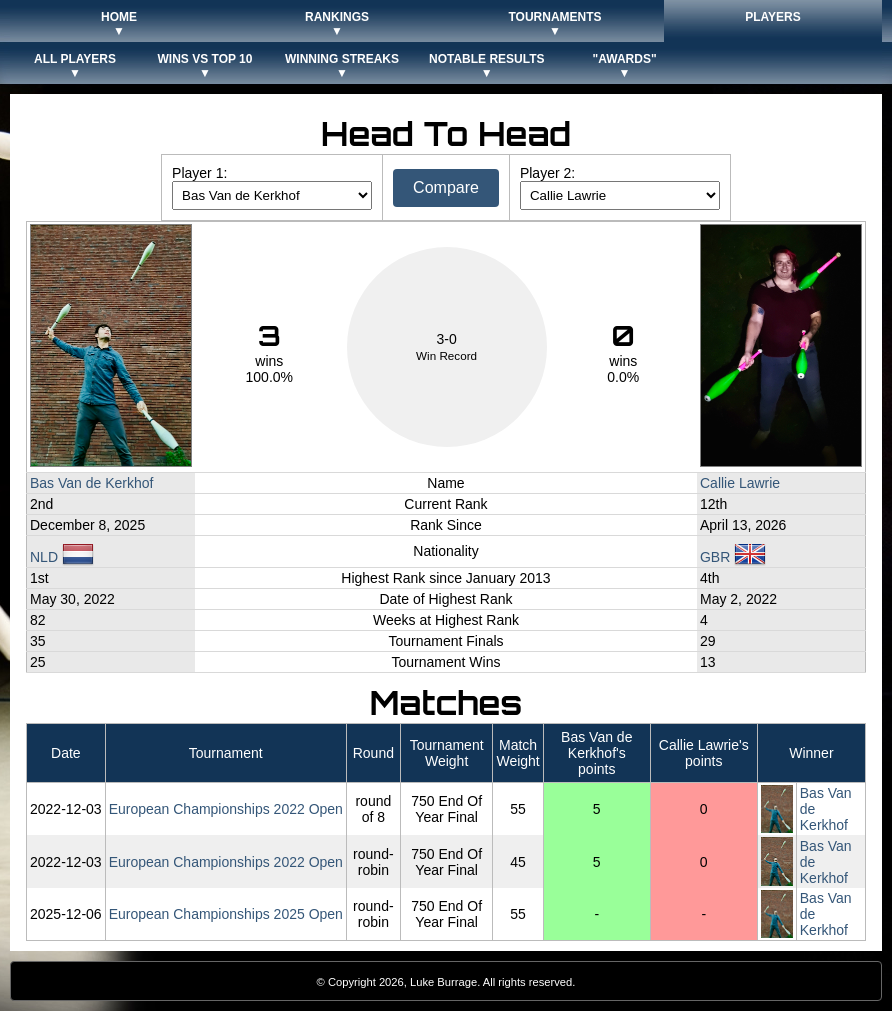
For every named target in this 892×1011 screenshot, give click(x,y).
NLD (62, 557)
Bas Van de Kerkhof (91, 483)
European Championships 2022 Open (226, 809)
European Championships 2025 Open (226, 914)
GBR (733, 557)
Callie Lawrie (740, 483)
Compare (446, 187)
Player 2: (547, 173)
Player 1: (199, 173)
